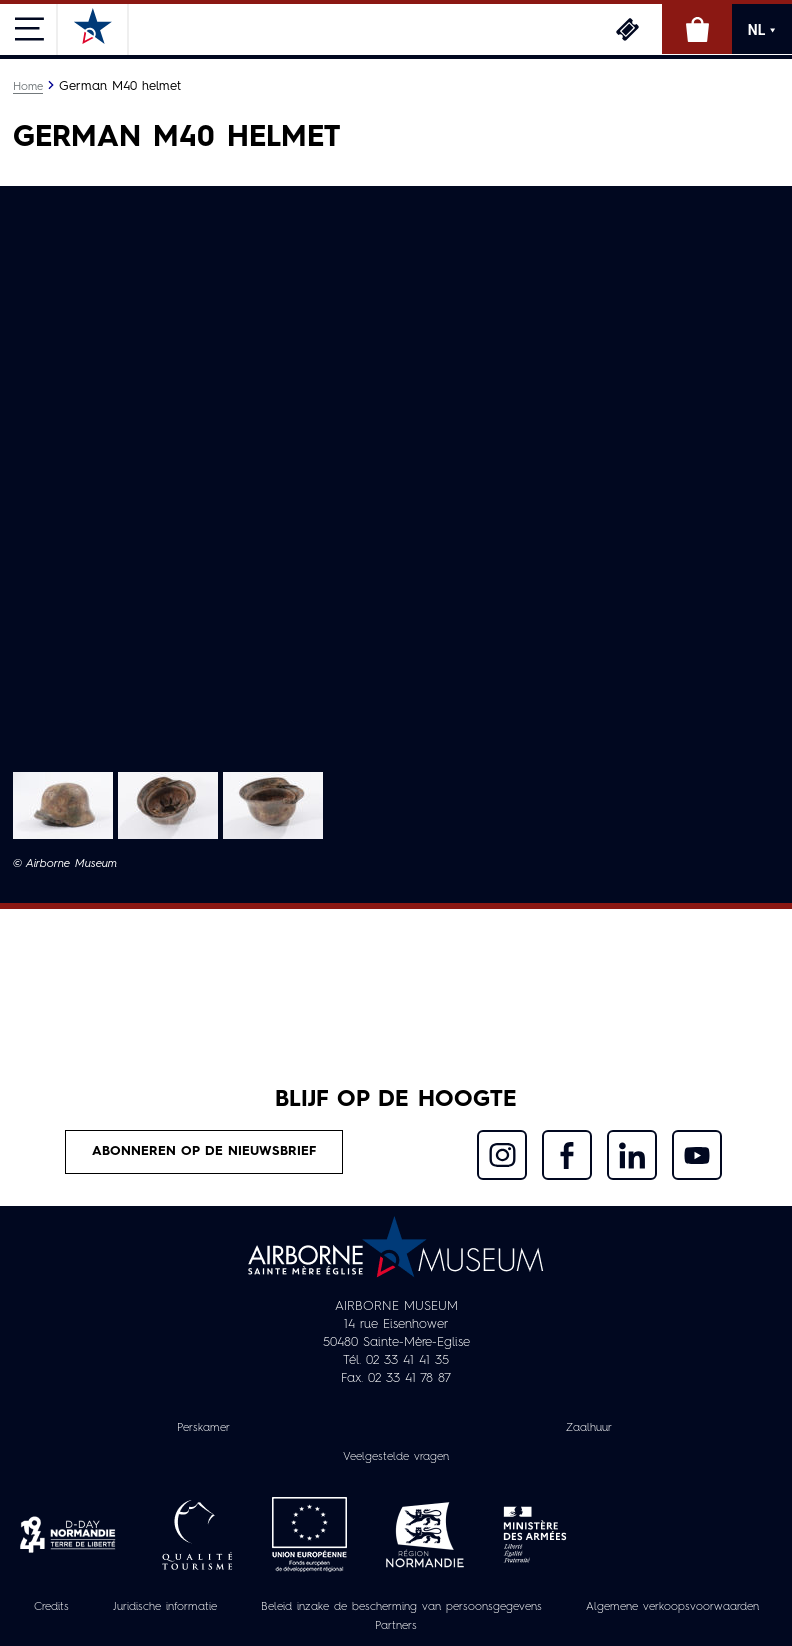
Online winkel (697, 29)
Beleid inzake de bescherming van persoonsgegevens (401, 1607)
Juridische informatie (165, 1607)
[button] (63, 805)
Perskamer (203, 1428)
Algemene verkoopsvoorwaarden (672, 1607)
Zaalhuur (589, 1428)
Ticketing (627, 29)
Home (28, 87)
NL (762, 30)
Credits (51, 1607)
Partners (396, 1626)
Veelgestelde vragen (396, 1457)
